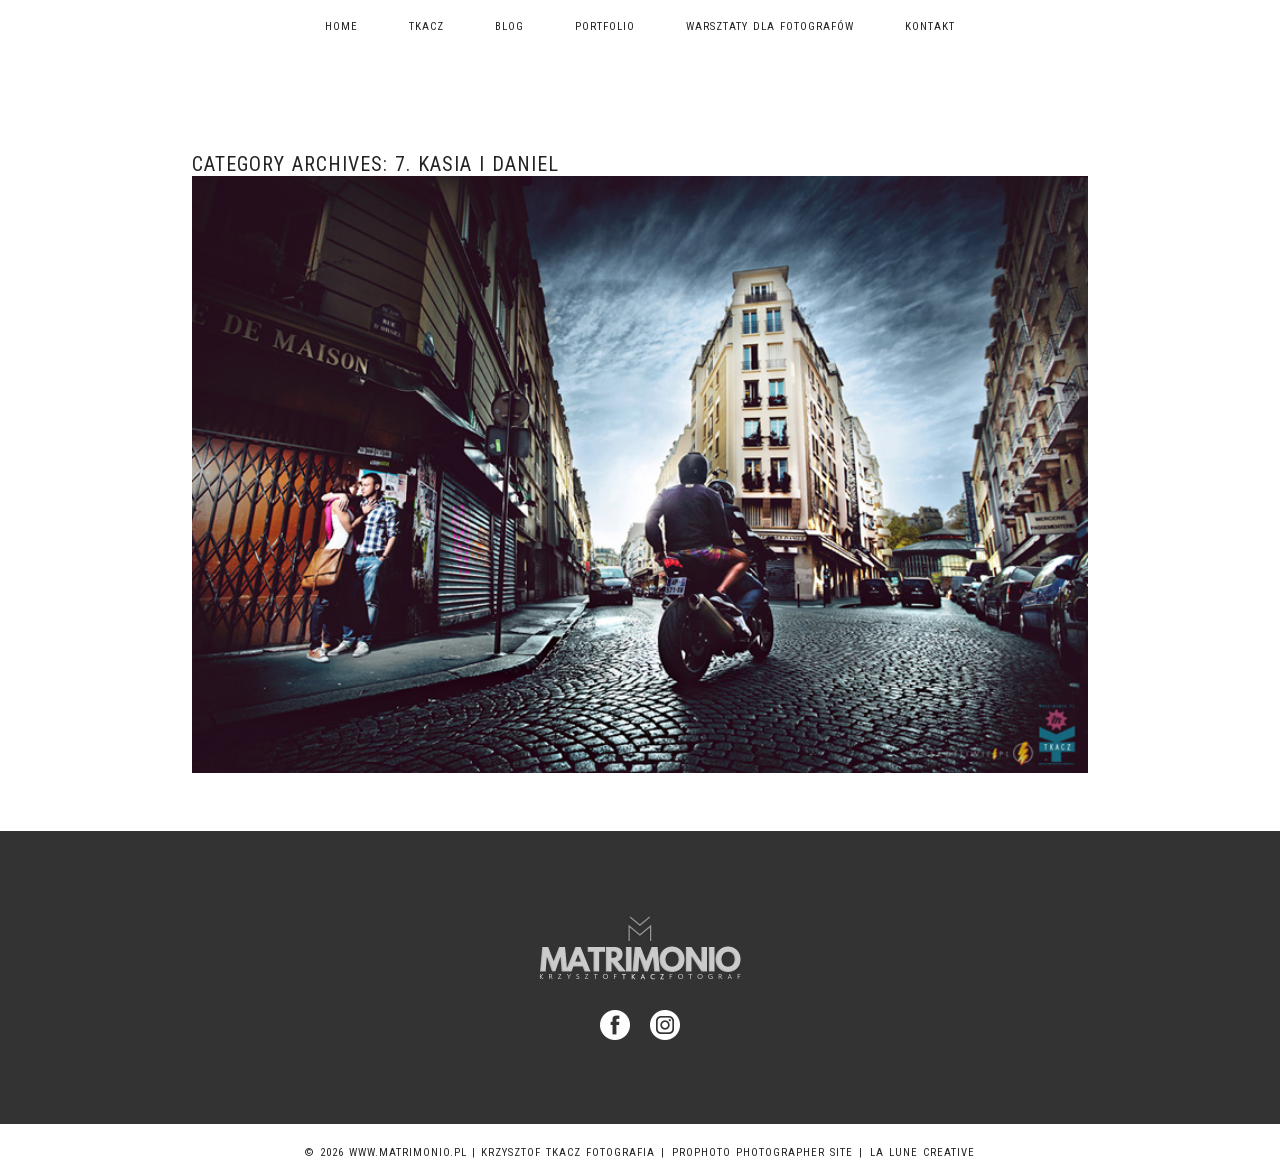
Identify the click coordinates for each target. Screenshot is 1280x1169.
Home (341, 26)
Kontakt (930, 26)
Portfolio (605, 26)
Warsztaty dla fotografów (770, 26)
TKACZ (426, 26)
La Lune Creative (922, 1152)
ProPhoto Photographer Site (762, 1152)
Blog (509, 26)
